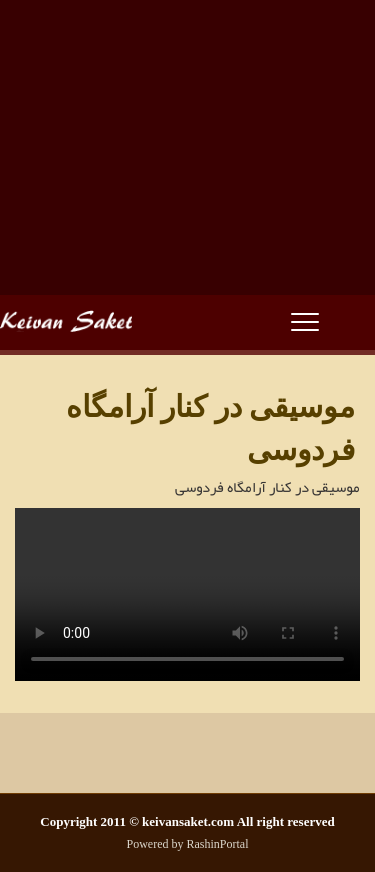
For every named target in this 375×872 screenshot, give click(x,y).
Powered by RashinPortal (188, 844)
